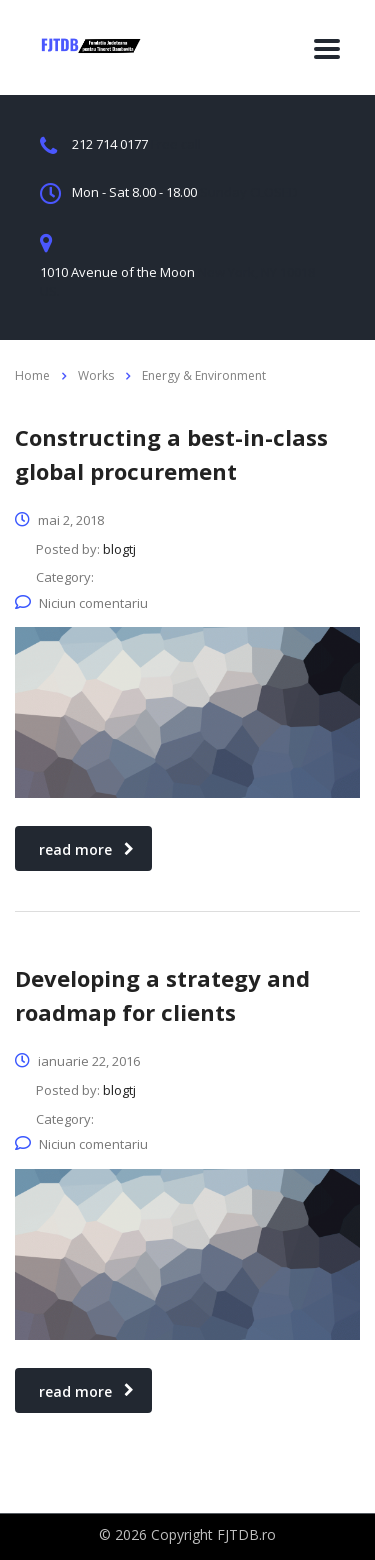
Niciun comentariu (81, 603)
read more (86, 849)
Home (32, 375)
